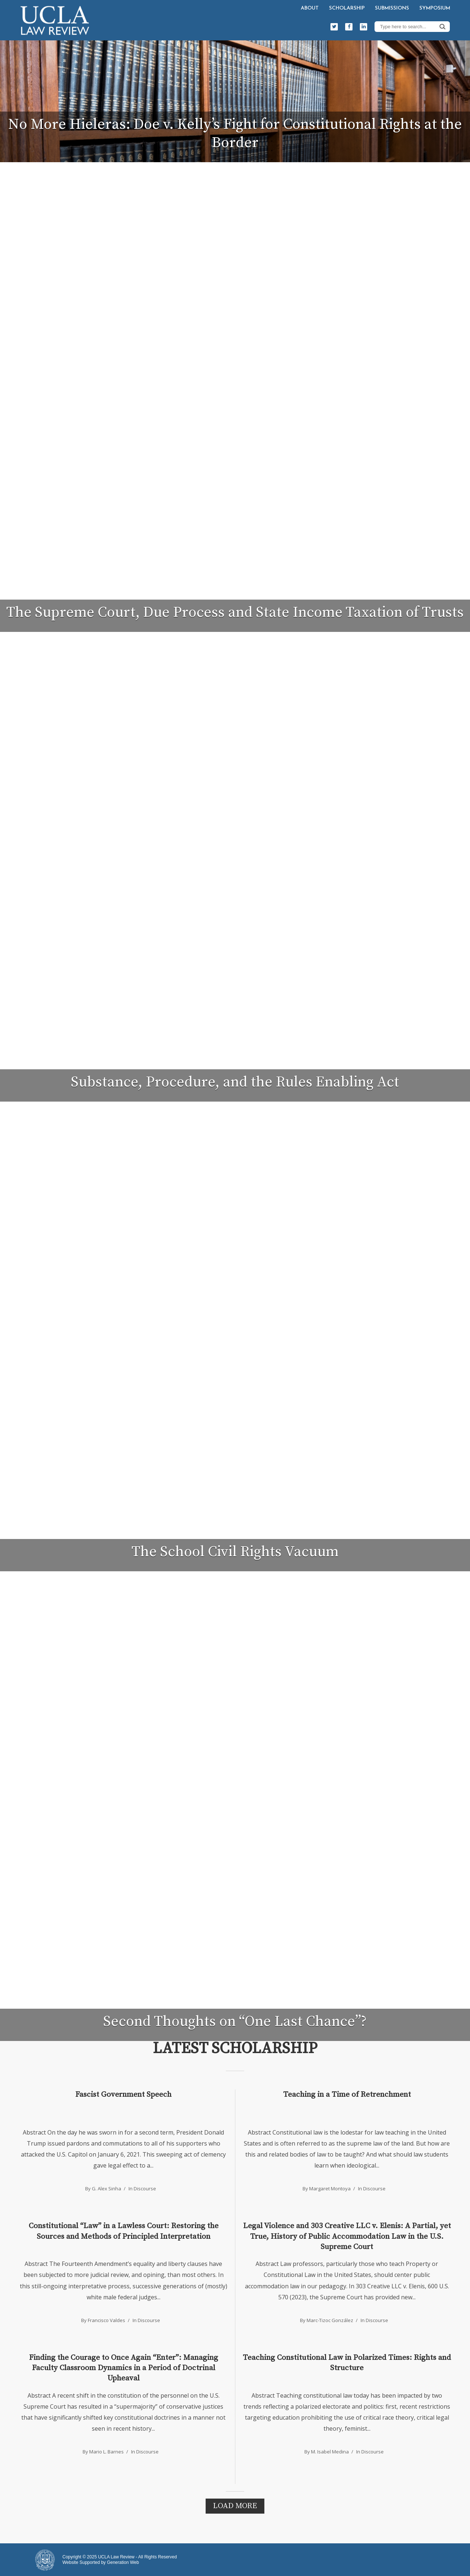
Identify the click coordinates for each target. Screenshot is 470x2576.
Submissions (392, 8)
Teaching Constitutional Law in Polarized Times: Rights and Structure (347, 2363)
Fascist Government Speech (123, 2094)
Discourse (145, 2188)
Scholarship (347, 8)
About (310, 8)
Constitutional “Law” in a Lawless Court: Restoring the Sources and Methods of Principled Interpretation (123, 2231)
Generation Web (123, 2562)
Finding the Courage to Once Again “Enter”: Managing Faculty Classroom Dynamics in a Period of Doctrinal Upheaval (123, 2368)
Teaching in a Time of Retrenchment (347, 2094)
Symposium (434, 8)
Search (442, 26)
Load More (235, 2506)
